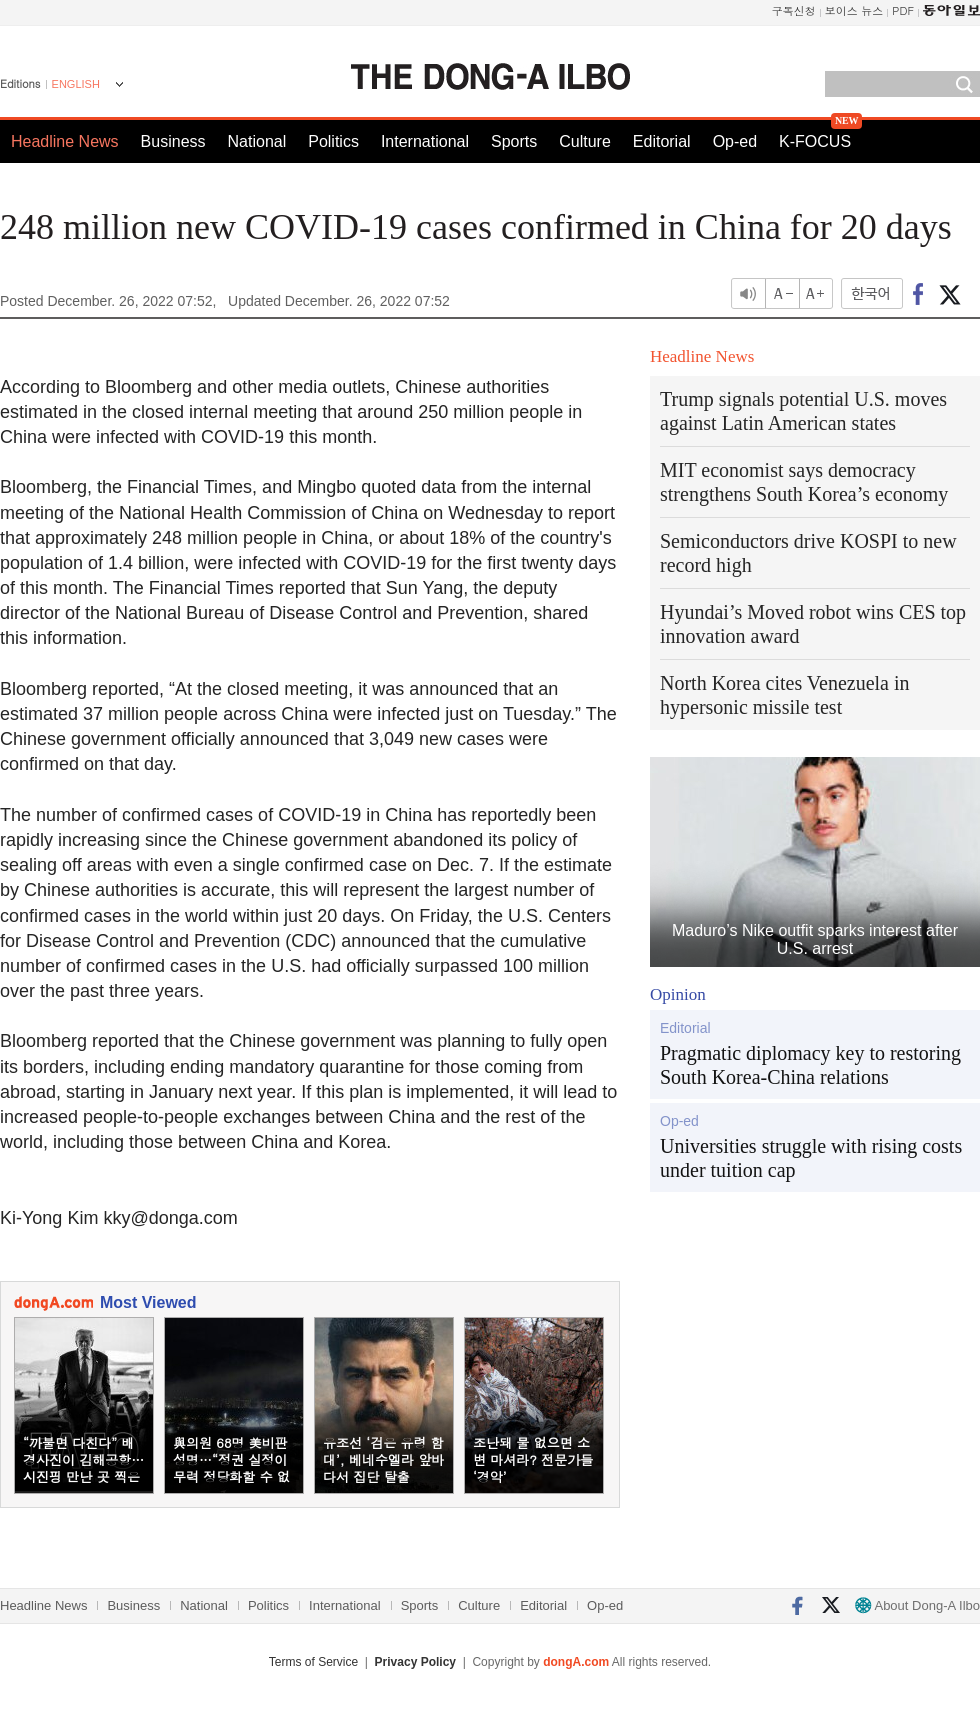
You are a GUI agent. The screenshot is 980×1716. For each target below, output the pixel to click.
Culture (585, 141)
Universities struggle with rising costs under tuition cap (811, 1158)
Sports (514, 141)
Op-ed (735, 141)
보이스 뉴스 (854, 10)
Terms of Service (313, 1662)
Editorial (662, 141)
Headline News (65, 141)
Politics (333, 141)
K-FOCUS (815, 141)
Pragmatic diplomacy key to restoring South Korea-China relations (810, 1065)
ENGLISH (76, 84)
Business (173, 141)
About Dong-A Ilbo (917, 1605)
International (425, 141)
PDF (903, 10)
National (257, 141)
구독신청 (794, 10)
